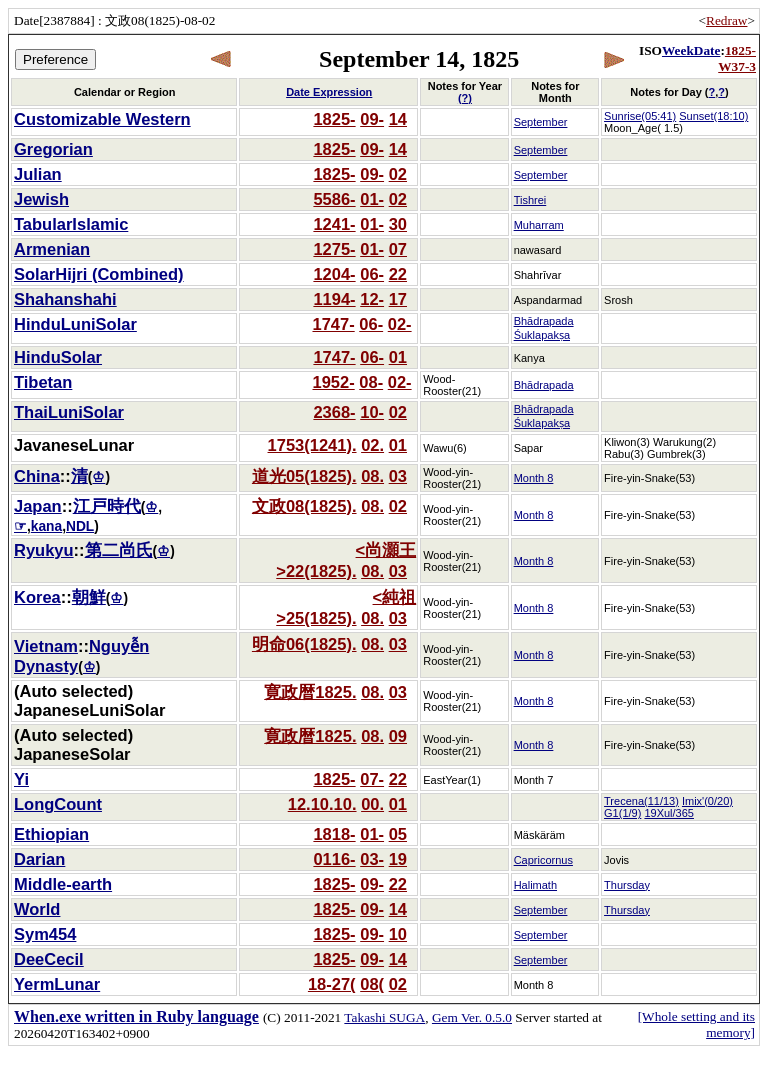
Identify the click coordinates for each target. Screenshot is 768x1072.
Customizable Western (102, 119)
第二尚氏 (119, 550)
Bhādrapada (544, 385)
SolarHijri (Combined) (99, 274)
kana (46, 526)
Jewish (41, 199)
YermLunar (57, 984)
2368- (334, 412)
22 (398, 274)
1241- (334, 224)
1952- (333, 382)
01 (398, 357)
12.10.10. (322, 804)
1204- (334, 274)
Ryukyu (44, 550)
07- (372, 779)
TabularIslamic (71, 224)
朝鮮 (89, 597)
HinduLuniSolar (75, 324)
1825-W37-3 (737, 58)
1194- (334, 299)
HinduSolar (58, 357)
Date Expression (329, 92)
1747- (333, 324)
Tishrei (530, 200)
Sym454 (45, 934)
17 (398, 299)
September (541, 122)
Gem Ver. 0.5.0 (472, 1017)
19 (398, 859)
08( (372, 984)
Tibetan (43, 382)
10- (372, 412)
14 (398, 119)
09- (372, 119)
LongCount (58, 804)
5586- (334, 199)
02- (400, 324)
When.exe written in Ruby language (136, 1016)
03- (372, 859)
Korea (37, 597)
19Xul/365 (669, 813)
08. (372, 476)
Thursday (627, 885)
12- (372, 299)
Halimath (535, 885)
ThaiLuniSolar (69, 412)
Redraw (726, 20)
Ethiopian (51, 834)
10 (398, 934)
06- (372, 274)
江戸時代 (107, 506)
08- (371, 382)
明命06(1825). (304, 644)
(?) (465, 98)
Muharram (539, 225)
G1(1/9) (622, 813)
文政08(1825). (304, 506)
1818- (334, 834)
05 (398, 834)
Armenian (52, 249)
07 (398, 249)
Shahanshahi (65, 299)
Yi (21, 779)
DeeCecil (49, 959)
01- (372, 199)
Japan (38, 506)
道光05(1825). (304, 476)
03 (398, 476)
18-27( (332, 984)
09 (398, 736)
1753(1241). (312, 445)
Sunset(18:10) (713, 116)
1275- (334, 249)
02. (372, 445)
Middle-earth (63, 884)
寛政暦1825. (310, 692)
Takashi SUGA (384, 1017)
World (37, 909)
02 (398, 174)
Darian (39, 859)
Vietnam (46, 646)
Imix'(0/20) (707, 801)
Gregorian (53, 149)
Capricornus (543, 860)
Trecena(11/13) (641, 801)
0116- (334, 859)
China (37, 476)
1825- (334, 119)
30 (398, 224)
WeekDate (691, 50)
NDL (80, 526)
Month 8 (534, 478)
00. (372, 804)
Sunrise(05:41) (640, 116)
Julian (38, 174)
